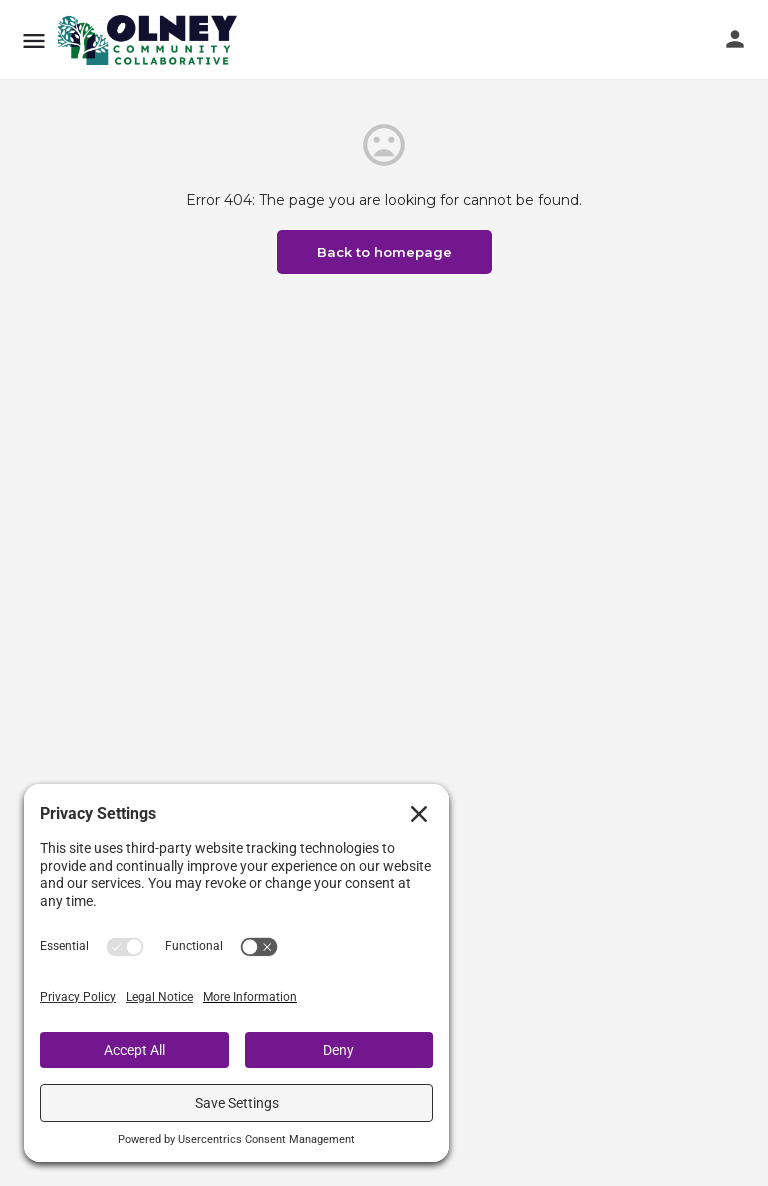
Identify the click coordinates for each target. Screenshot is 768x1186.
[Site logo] (150, 40)
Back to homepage (384, 252)
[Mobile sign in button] (735, 39)
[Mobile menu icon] (34, 40)
